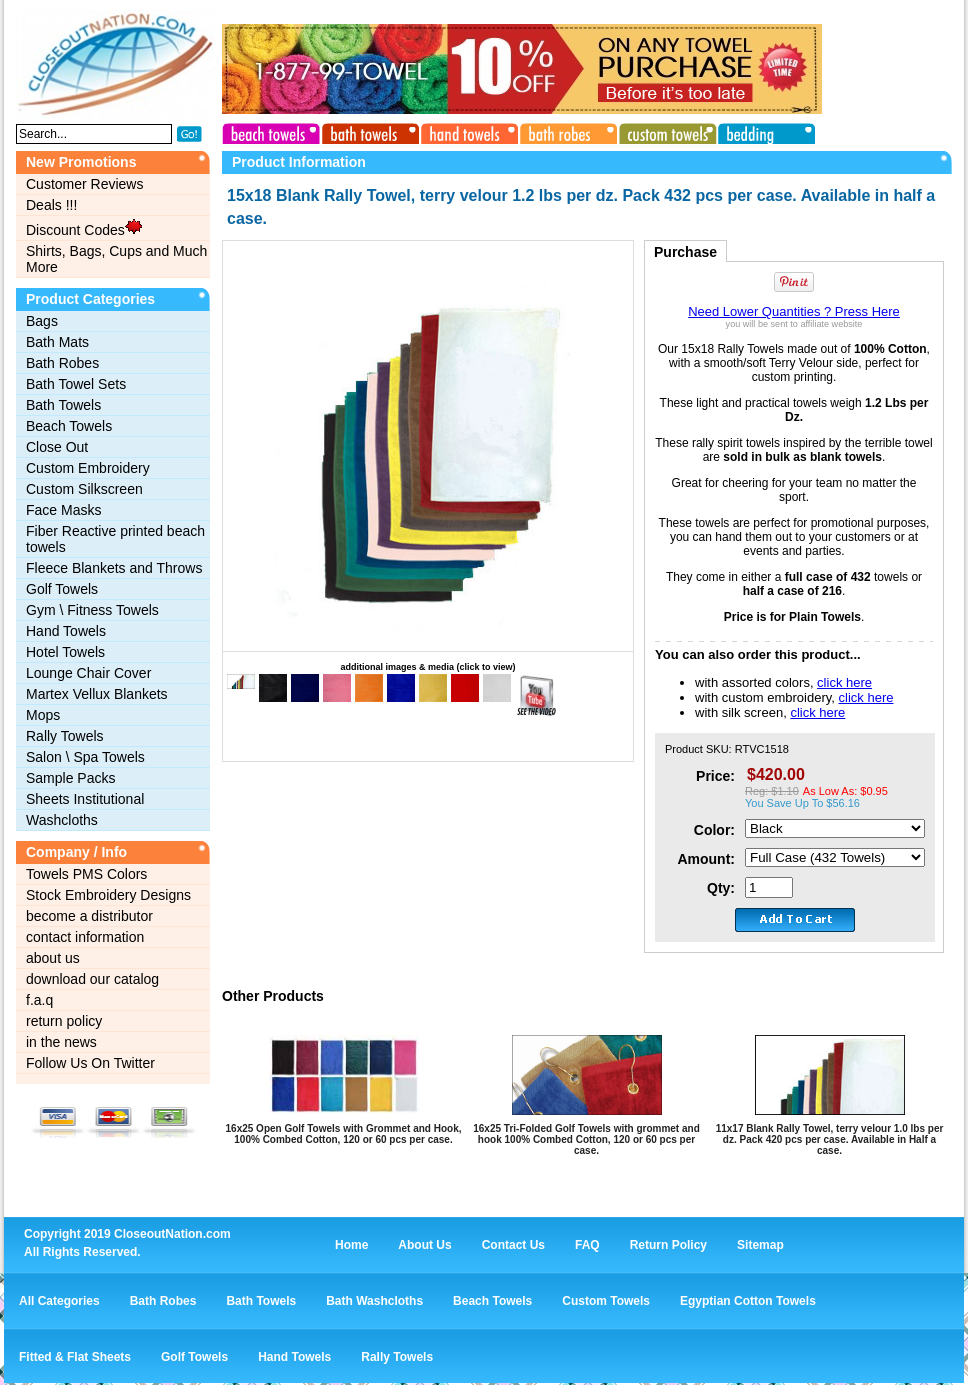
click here (844, 682)
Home (351, 1245)
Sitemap (760, 1245)
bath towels (369, 131)
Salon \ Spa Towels (85, 757)
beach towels (271, 131)
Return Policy (668, 1245)
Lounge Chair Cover (88, 673)
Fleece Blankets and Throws (114, 568)
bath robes (565, 131)
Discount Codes (84, 228)
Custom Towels (606, 1301)
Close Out (57, 447)
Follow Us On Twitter (90, 1063)
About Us (424, 1245)
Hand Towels (66, 631)
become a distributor (89, 916)
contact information (85, 937)
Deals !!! (51, 205)
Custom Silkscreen (84, 489)
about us (53, 958)
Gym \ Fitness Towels (92, 610)
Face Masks (63, 510)
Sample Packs (70, 778)
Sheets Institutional (85, 799)
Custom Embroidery (88, 468)
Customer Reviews (84, 184)
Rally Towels (65, 736)
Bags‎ (42, 321)
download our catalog (92, 979)
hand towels (467, 131)
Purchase (685, 252)
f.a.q (39, 1000)
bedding (761, 131)
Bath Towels (63, 405)
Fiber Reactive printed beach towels (115, 539)
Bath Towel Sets (76, 384)
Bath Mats (57, 342)
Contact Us (513, 1245)
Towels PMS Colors (86, 874)
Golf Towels (62, 589)
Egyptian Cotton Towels (748, 1301)
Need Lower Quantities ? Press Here (794, 311)
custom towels (663, 131)
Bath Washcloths (374, 1301)
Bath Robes (62, 363)
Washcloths (62, 820)
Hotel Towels (65, 652)
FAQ (587, 1245)
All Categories (59, 1301)
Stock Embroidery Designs (108, 895)
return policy (64, 1021)
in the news (61, 1042)
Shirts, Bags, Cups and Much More (116, 259)
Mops (43, 715)
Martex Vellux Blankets (97, 694)
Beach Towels (69, 426)
